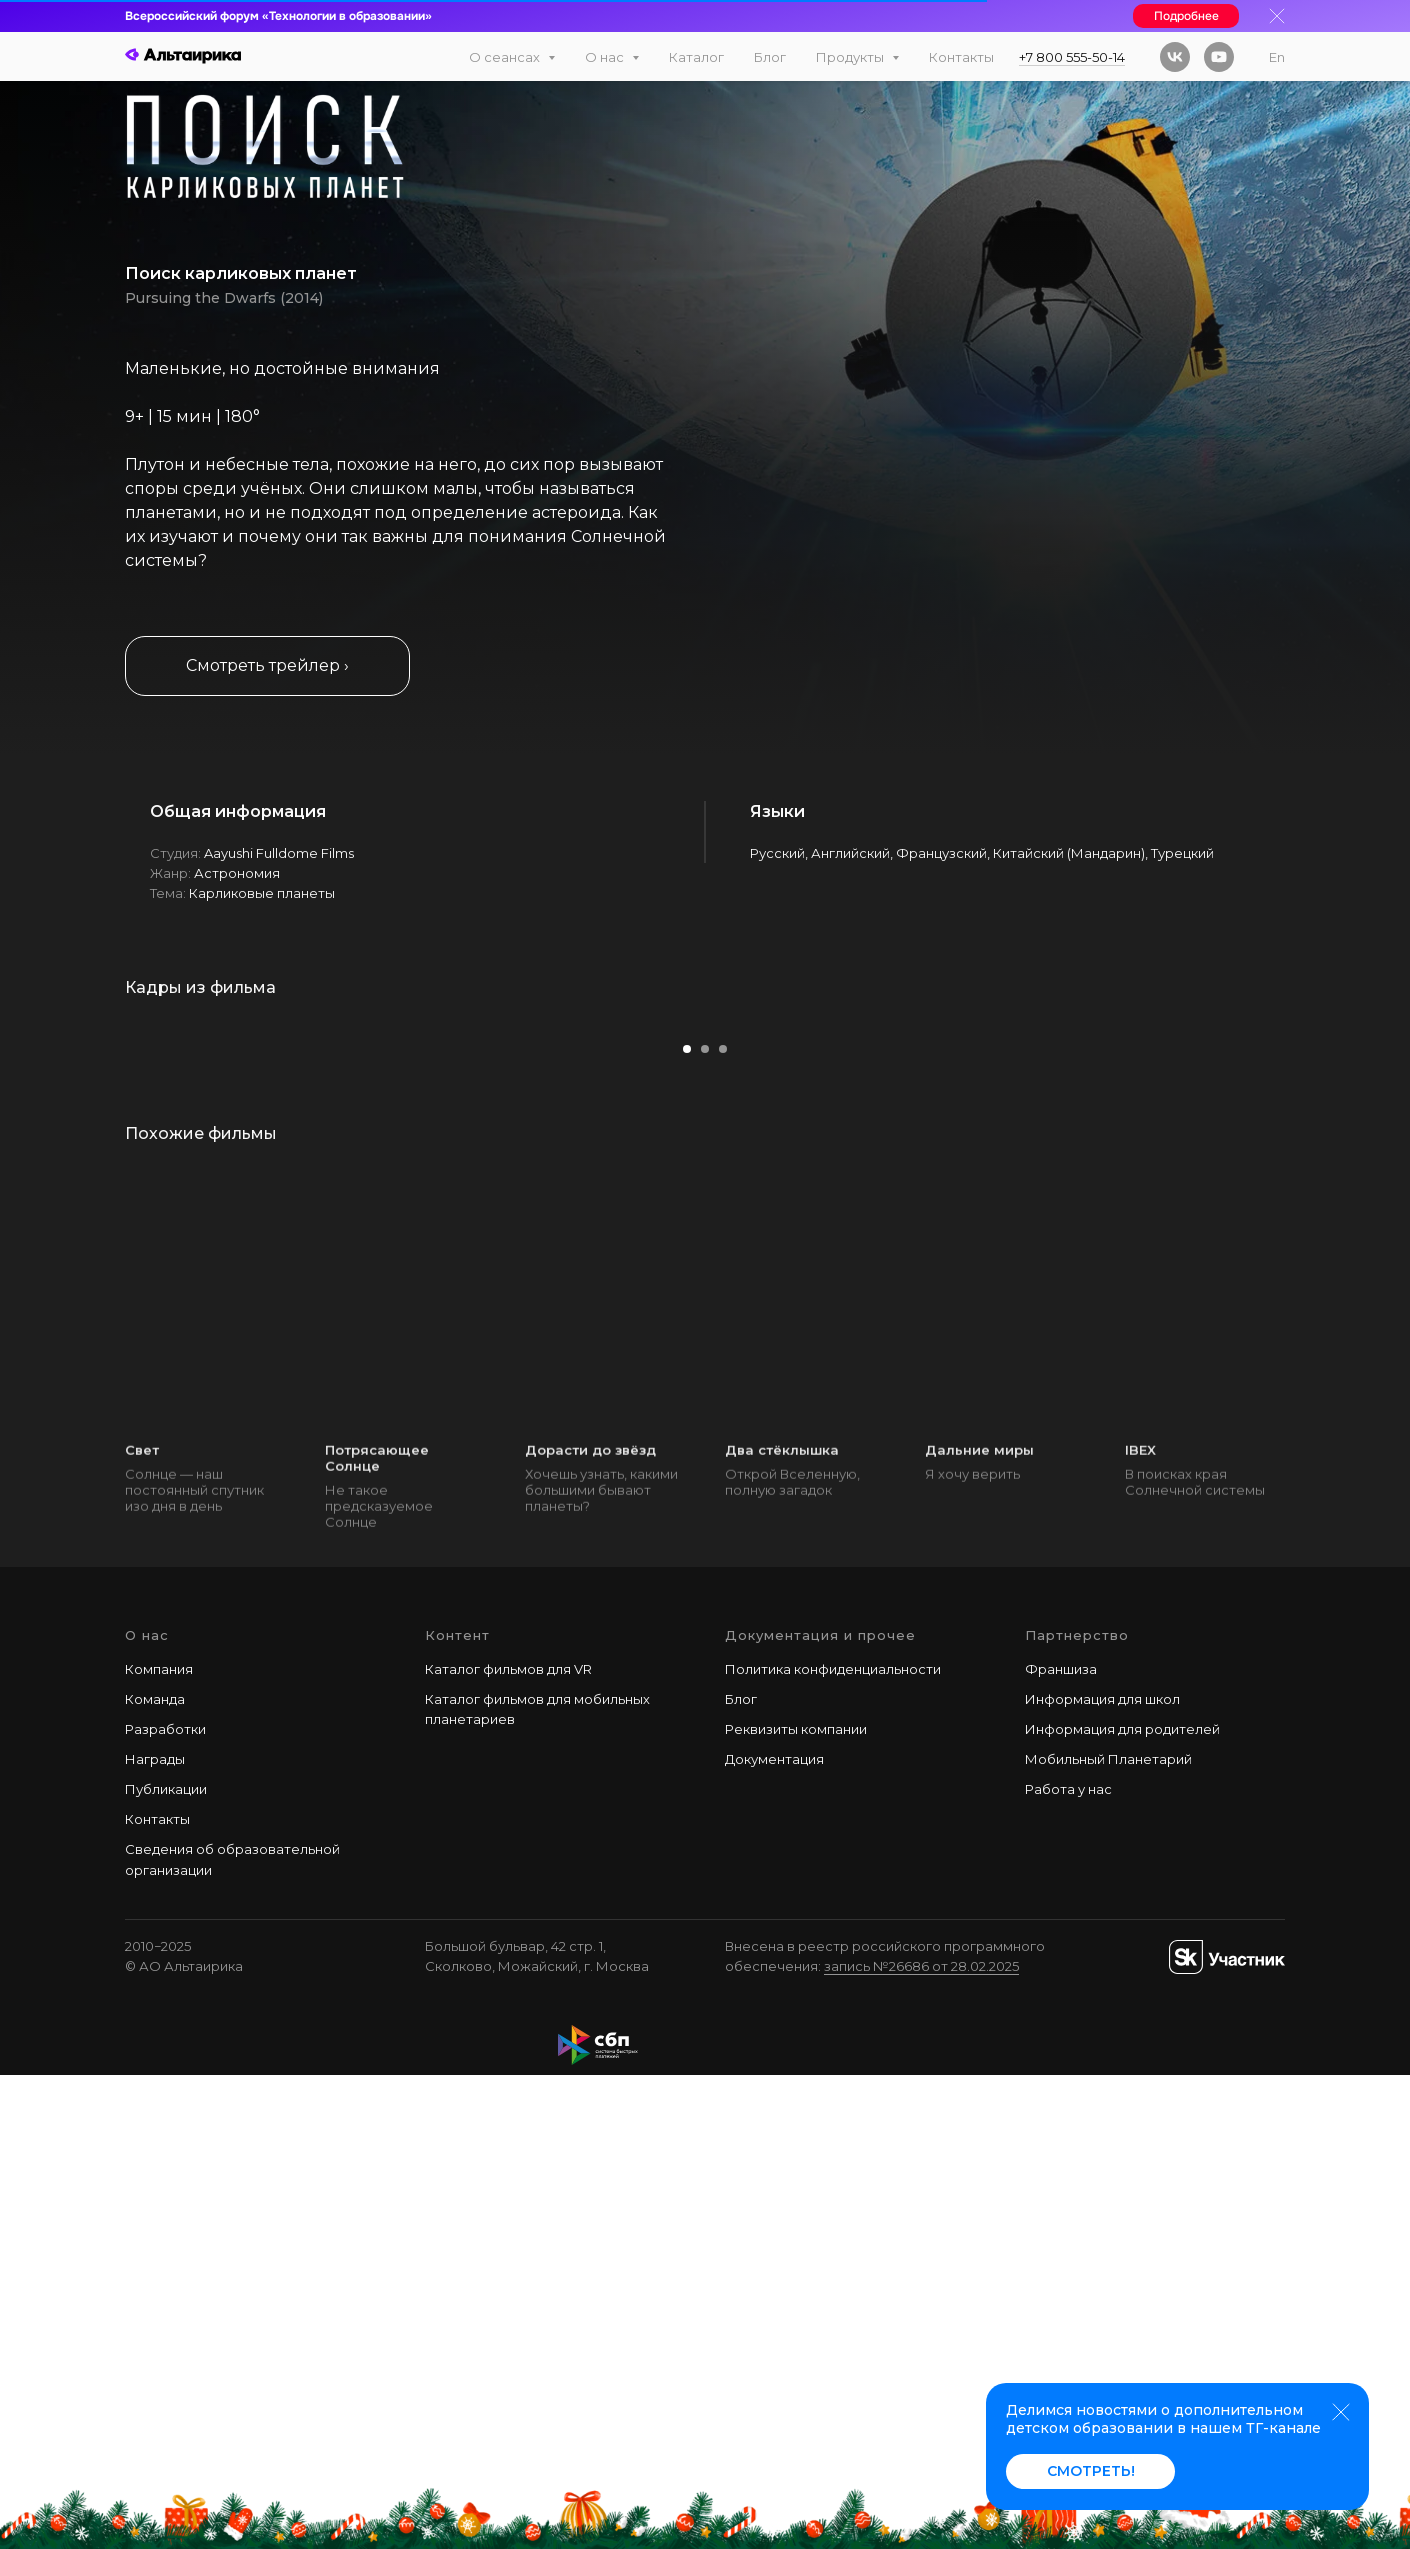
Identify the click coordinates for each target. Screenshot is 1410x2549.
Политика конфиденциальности (833, 2143)
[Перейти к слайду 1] (687, 1524)
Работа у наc (1068, 2263)
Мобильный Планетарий (1108, 2233)
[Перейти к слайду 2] (705, 1524)
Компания (159, 2143)
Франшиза (1061, 2143)
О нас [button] (606, 57)
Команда (155, 2173)
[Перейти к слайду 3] (723, 1524)
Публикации (166, 2263)
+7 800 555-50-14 (1072, 57)
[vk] (1175, 57)
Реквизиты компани (792, 2203)
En (1277, 57)
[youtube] (1219, 57)
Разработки (165, 2203)
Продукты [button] (851, 57)
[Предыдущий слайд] (55, 1256)
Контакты (961, 57)
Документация (774, 2233)
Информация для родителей (1122, 2203)
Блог (770, 57)
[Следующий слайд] (1355, 1256)
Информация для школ (1102, 2173)
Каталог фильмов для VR (508, 2143)
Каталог (696, 57)
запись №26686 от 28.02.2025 (921, 2440)
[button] (267, 666)
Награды (155, 2233)
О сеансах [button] (506, 57)
